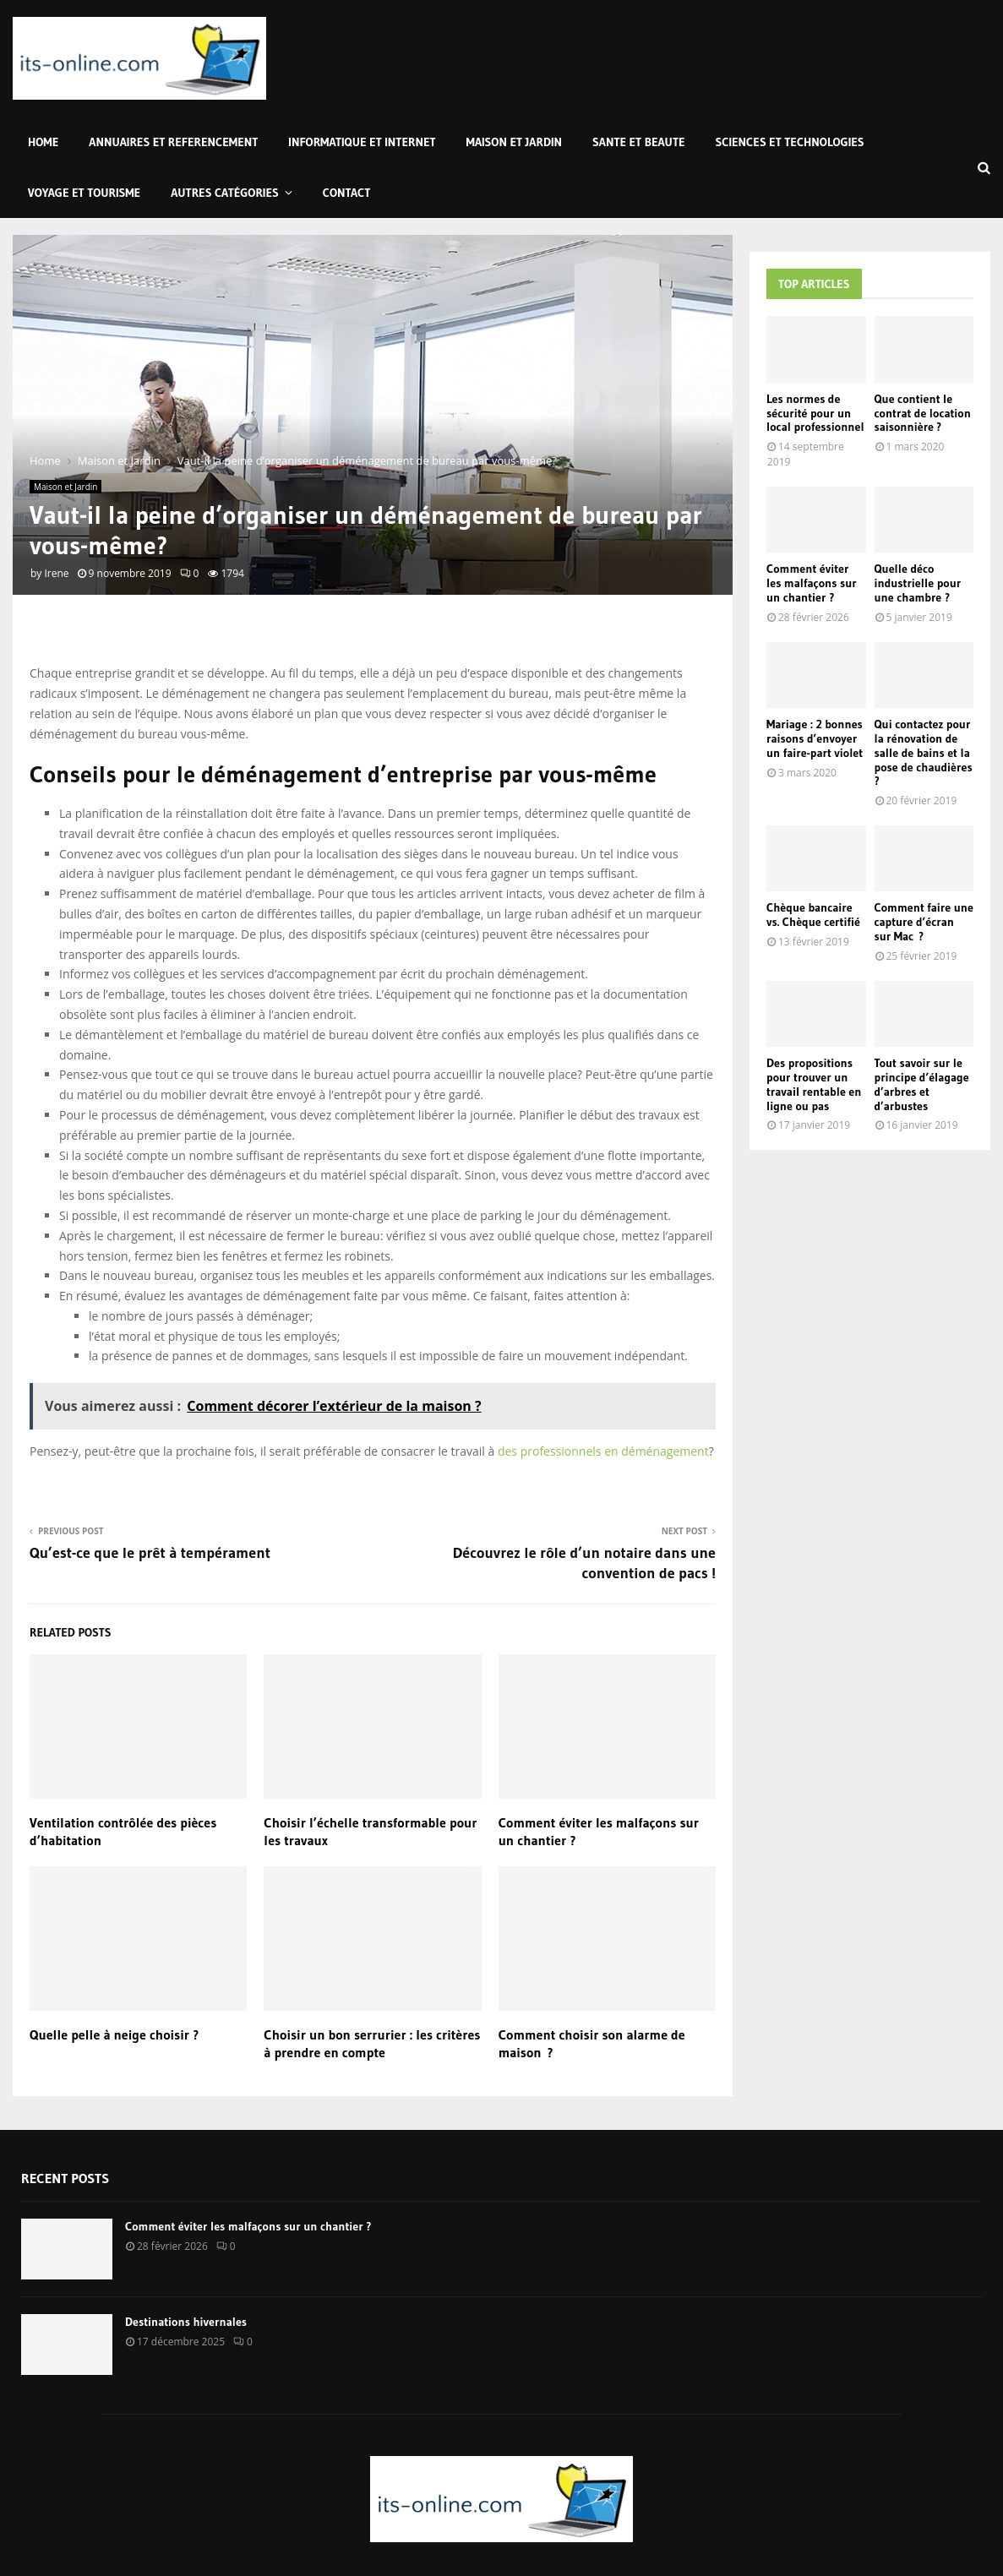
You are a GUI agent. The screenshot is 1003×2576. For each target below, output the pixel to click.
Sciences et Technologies (790, 142)
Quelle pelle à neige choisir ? (114, 2034)
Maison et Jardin (514, 142)
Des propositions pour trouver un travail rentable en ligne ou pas (813, 1084)
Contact (347, 192)
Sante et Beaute (638, 142)
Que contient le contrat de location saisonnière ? (923, 413)
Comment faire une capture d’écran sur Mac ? (924, 922)
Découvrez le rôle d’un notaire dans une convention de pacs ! (584, 1563)
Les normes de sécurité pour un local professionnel (815, 413)
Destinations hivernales (186, 2321)
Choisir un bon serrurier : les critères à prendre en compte (372, 2043)
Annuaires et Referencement (173, 142)
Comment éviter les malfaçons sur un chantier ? (811, 583)
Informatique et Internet (361, 142)
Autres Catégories (225, 192)
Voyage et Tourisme (84, 192)
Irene (56, 573)
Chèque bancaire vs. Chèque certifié (813, 914)
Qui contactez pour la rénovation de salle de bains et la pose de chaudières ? (924, 752)
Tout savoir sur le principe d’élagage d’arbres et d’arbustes (922, 1084)
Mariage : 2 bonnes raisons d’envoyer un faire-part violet (814, 738)
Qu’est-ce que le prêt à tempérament (150, 1553)
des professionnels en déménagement (603, 1451)
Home (43, 142)
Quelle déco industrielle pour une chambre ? (918, 583)
